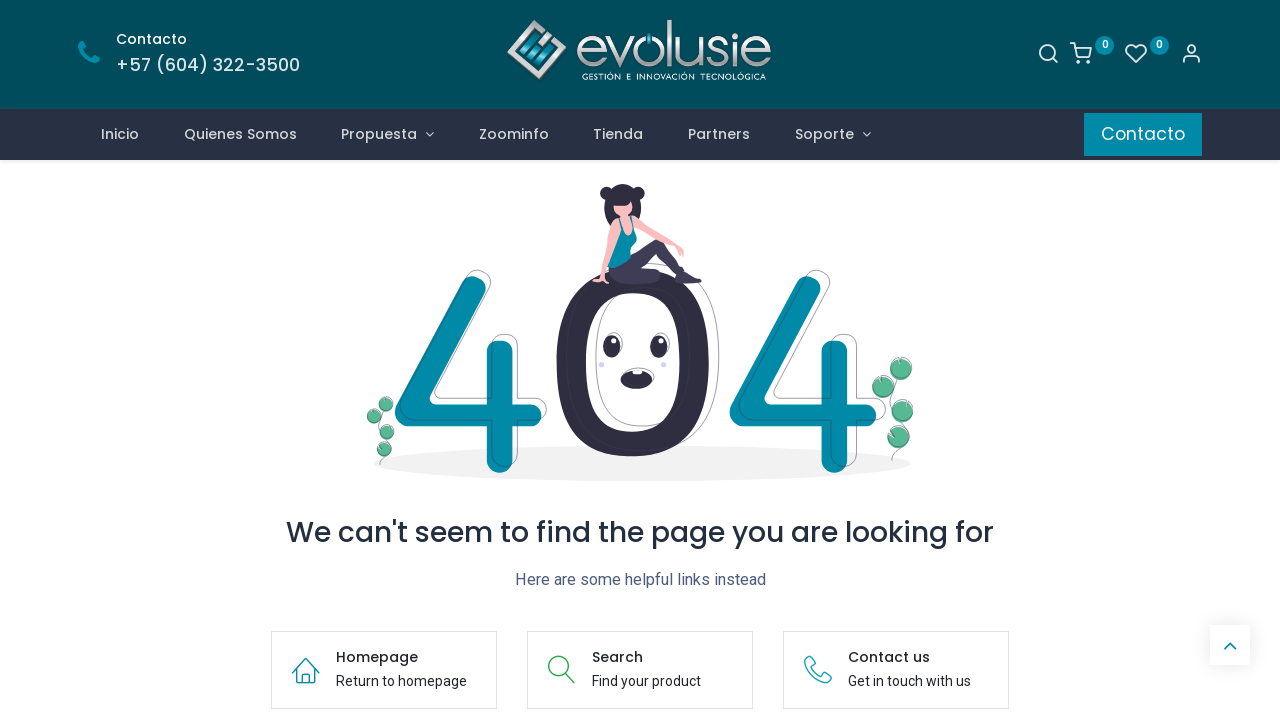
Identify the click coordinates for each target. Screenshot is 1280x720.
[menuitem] (119, 135)
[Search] (1048, 56)
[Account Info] (1191, 56)
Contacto (1143, 134)
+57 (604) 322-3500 (208, 65)
